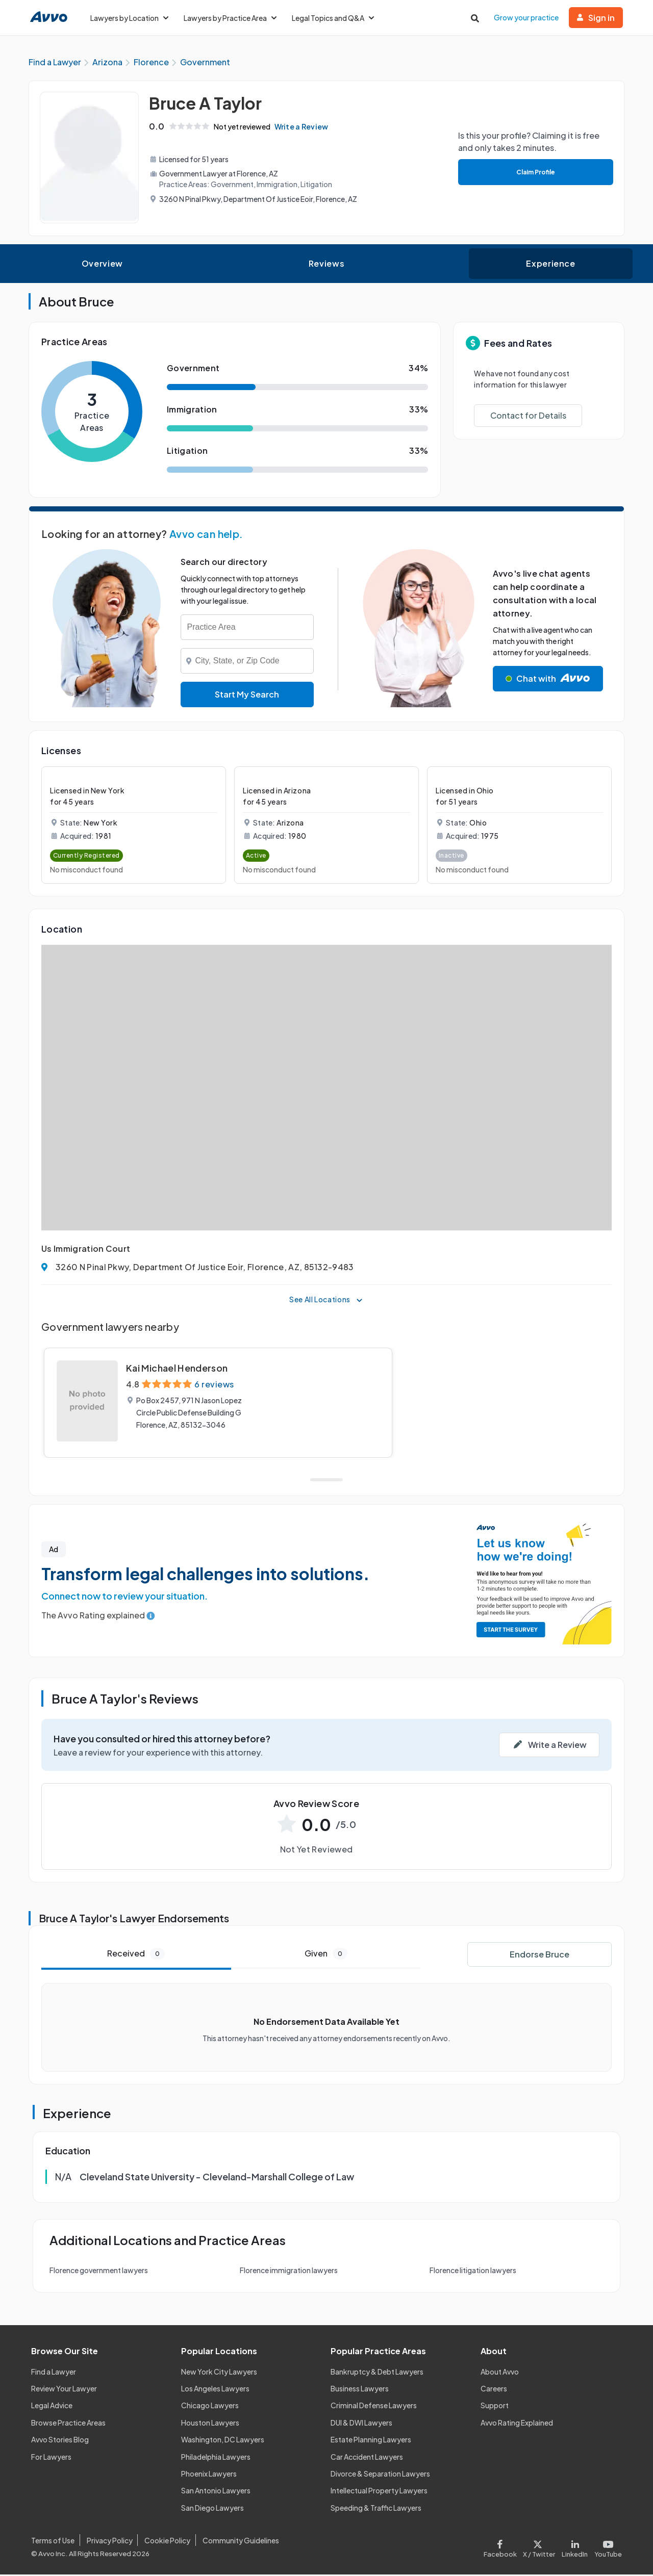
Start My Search (247, 695)
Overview (102, 265)
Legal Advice (51, 2406)
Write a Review (304, 128)
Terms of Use (52, 2541)
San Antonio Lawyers (215, 2491)
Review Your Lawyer (64, 2389)
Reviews (326, 265)
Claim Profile (534, 173)
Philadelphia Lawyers (215, 2457)
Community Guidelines (241, 2541)
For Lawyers (51, 2457)
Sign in (596, 17)
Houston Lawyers (210, 2423)
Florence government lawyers (98, 2271)
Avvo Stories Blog (60, 2440)
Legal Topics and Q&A (333, 17)
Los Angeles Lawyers (215, 2389)
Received (136, 1955)
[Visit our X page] (539, 2548)
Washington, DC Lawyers (222, 2440)
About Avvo (500, 2372)
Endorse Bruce (539, 1955)
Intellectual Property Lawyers (379, 2491)
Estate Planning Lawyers (371, 2440)
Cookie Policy (167, 2541)
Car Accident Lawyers (367, 2457)
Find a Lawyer (53, 2372)
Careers (494, 2389)
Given (326, 1955)
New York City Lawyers (219, 2372)
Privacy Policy (110, 2541)
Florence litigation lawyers (473, 2271)
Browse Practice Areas (68, 2423)
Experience (550, 265)
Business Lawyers (360, 2389)
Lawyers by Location (129, 17)
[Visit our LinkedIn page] (575, 2548)
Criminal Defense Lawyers (374, 2406)
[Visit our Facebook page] (502, 2548)
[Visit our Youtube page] (606, 2548)
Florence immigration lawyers (289, 2271)
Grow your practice (526, 17)
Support (495, 2406)
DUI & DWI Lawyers (361, 2423)
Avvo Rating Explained (517, 2423)
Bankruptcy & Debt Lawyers (377, 2372)
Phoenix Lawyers (209, 2475)
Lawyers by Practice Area (230, 17)
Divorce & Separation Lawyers (380, 2475)
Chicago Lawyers (210, 2406)
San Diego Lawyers (212, 2508)
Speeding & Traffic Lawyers (376, 2508)
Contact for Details (528, 416)
